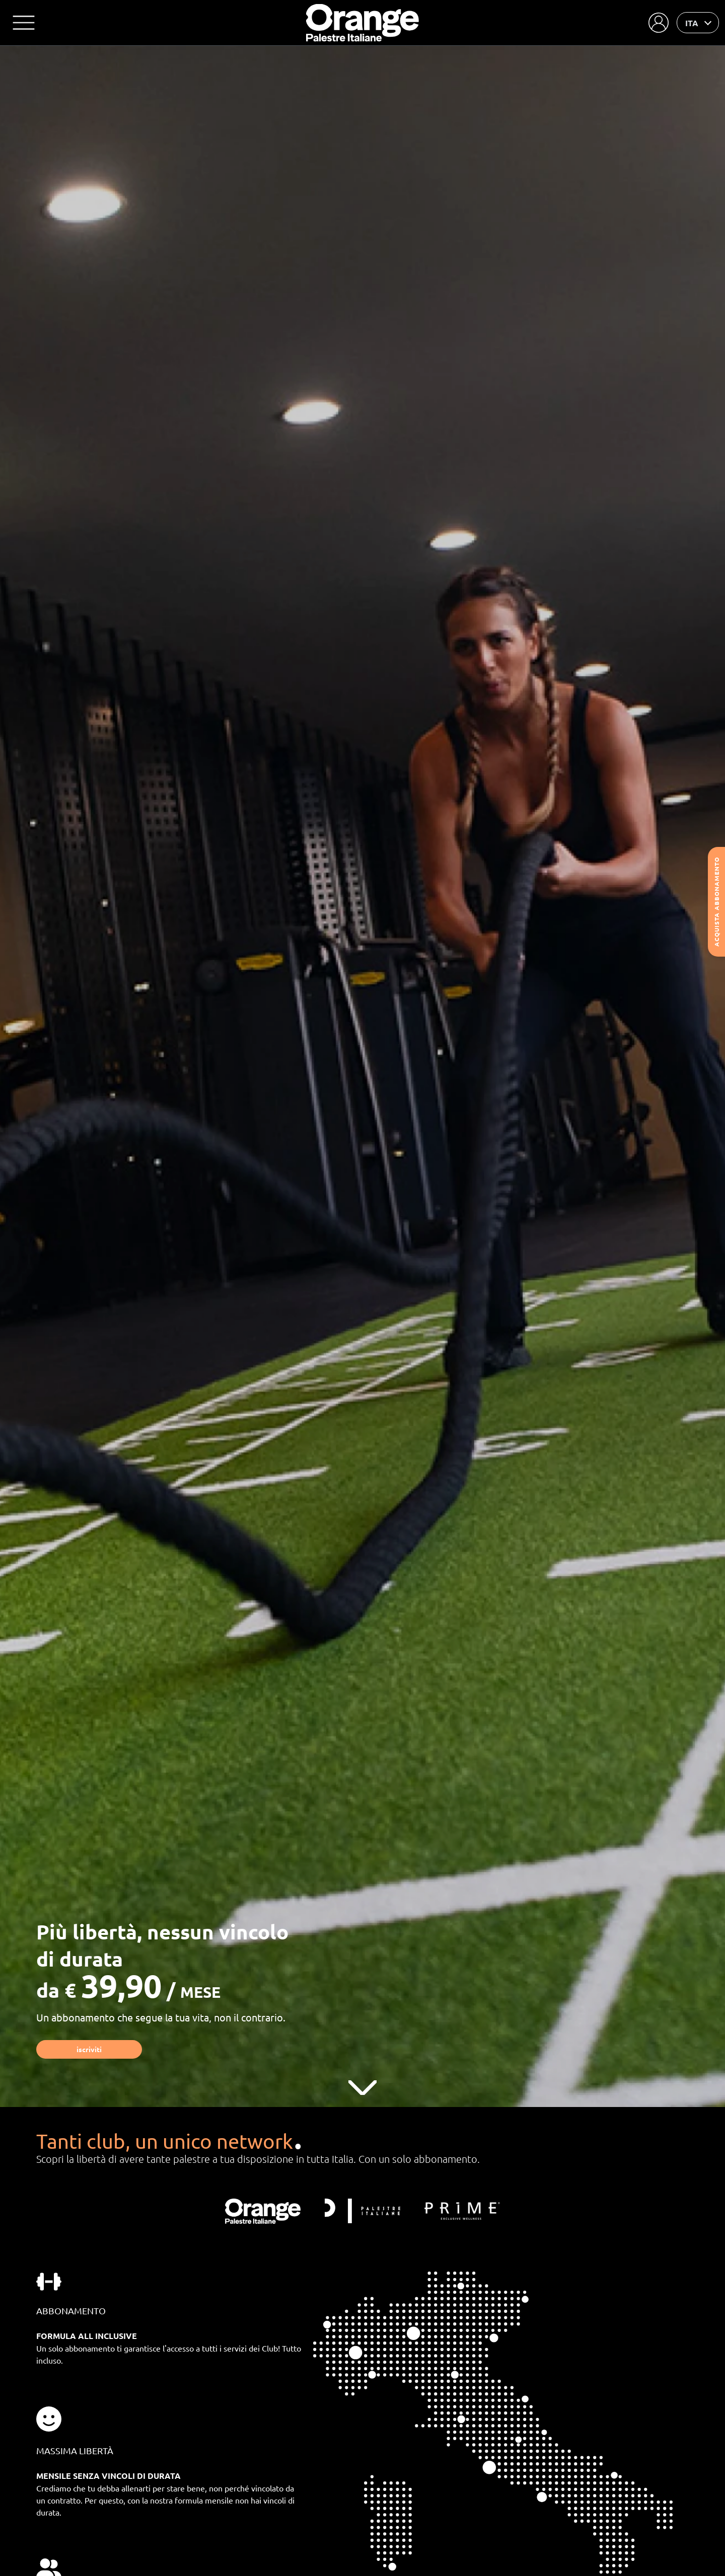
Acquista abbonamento (716, 902)
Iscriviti (89, 2049)
